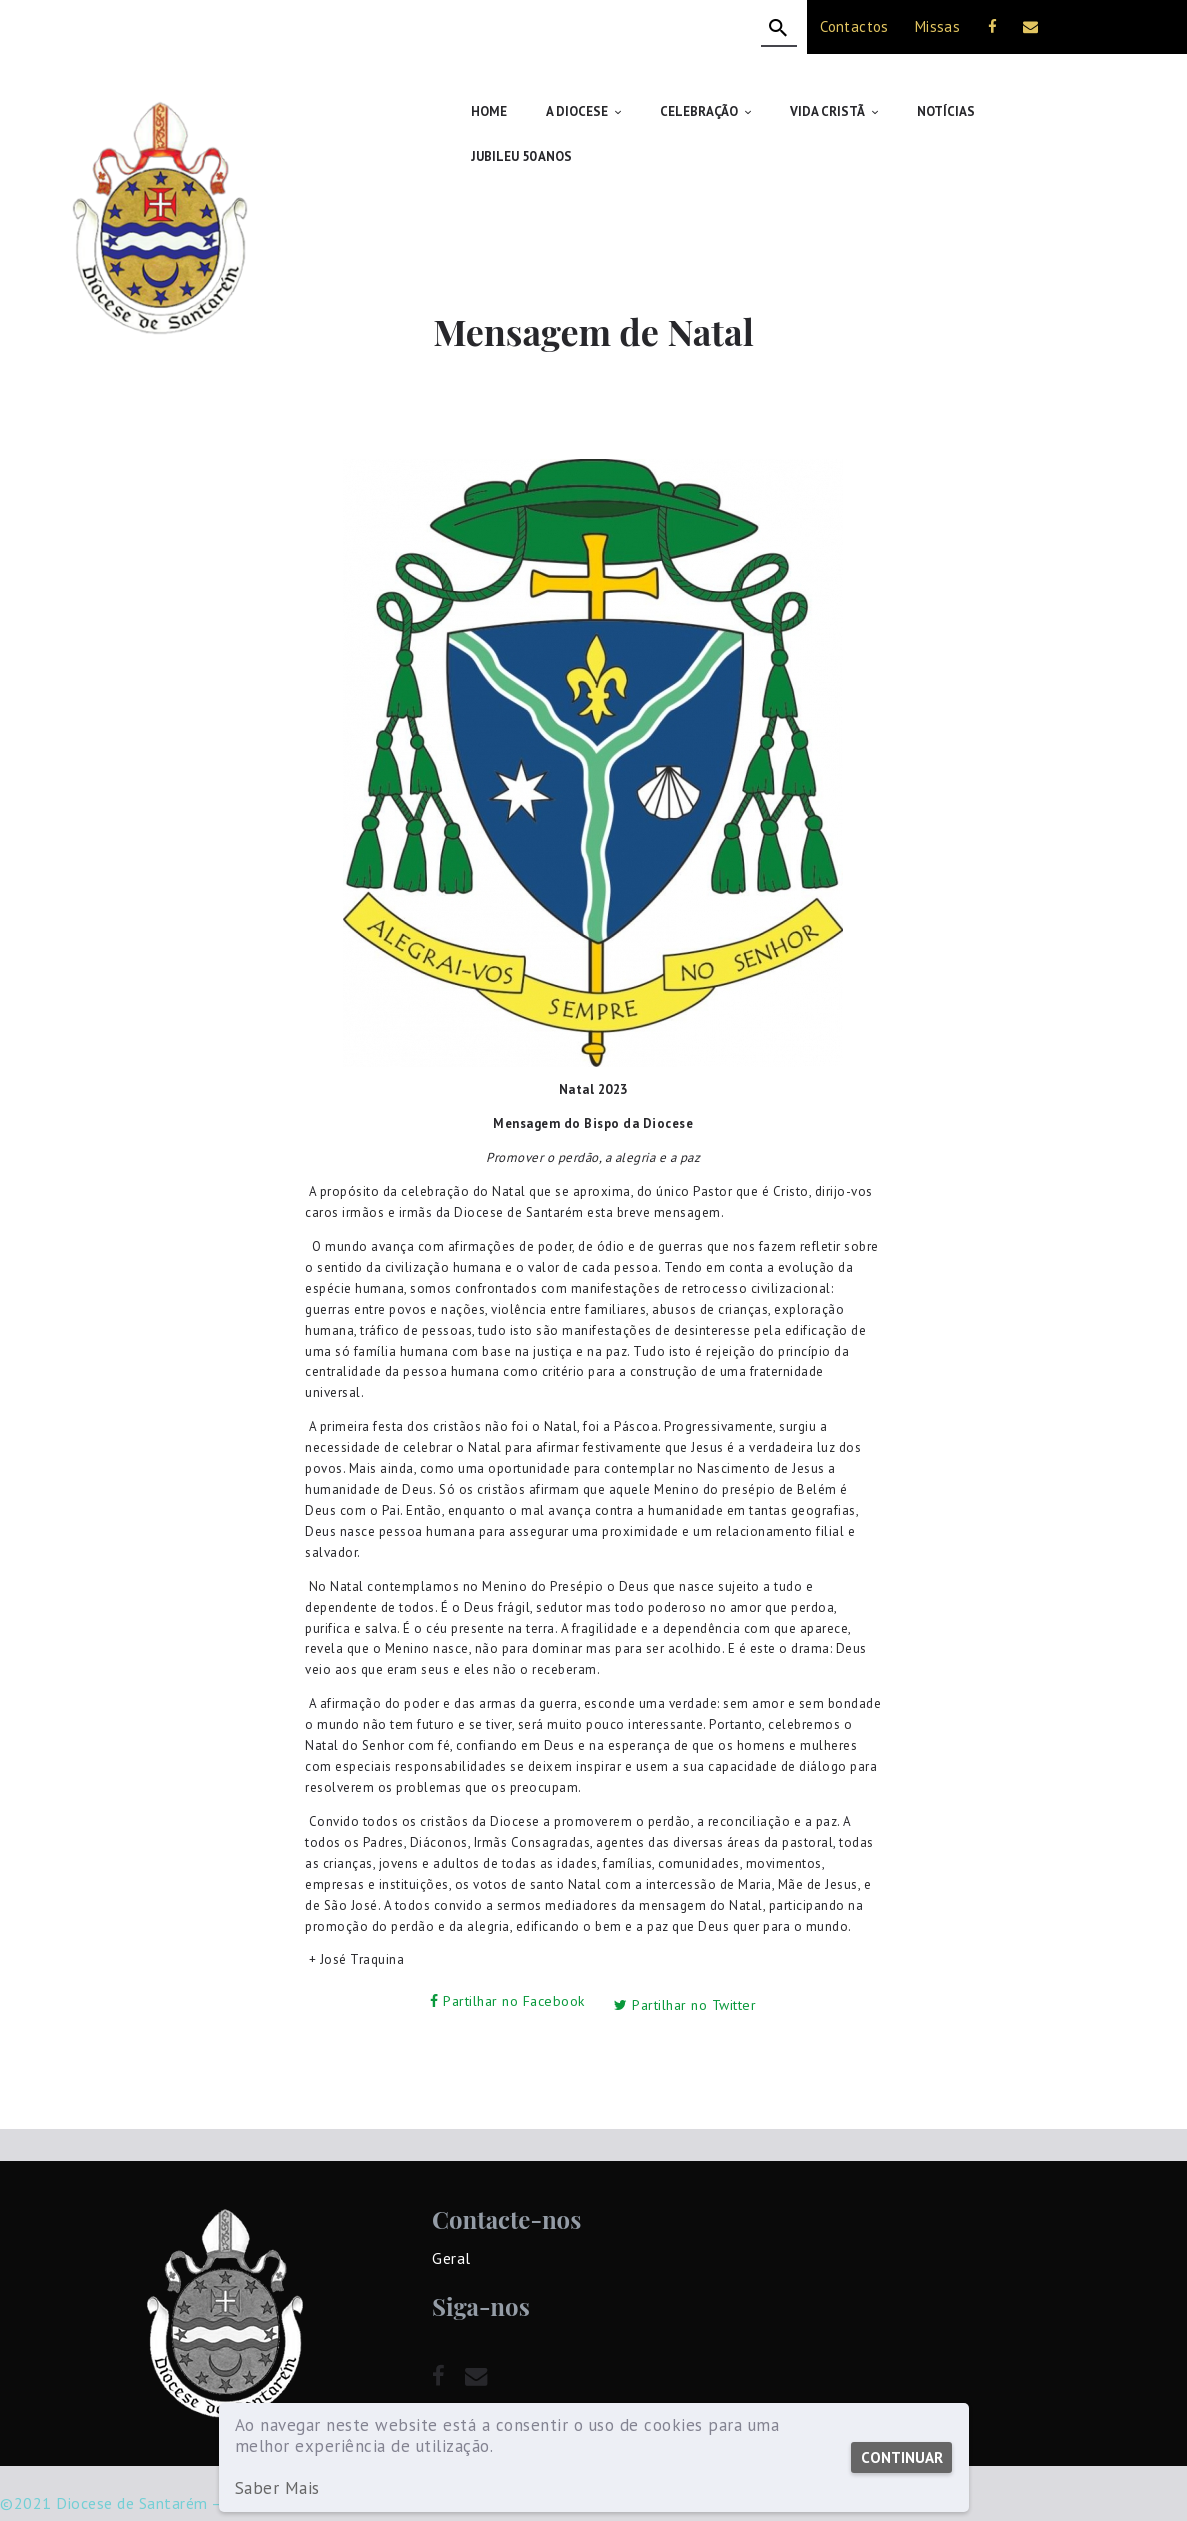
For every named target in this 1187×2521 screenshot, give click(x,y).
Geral (451, 2206)
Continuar (900, 2457)
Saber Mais (277, 2488)
